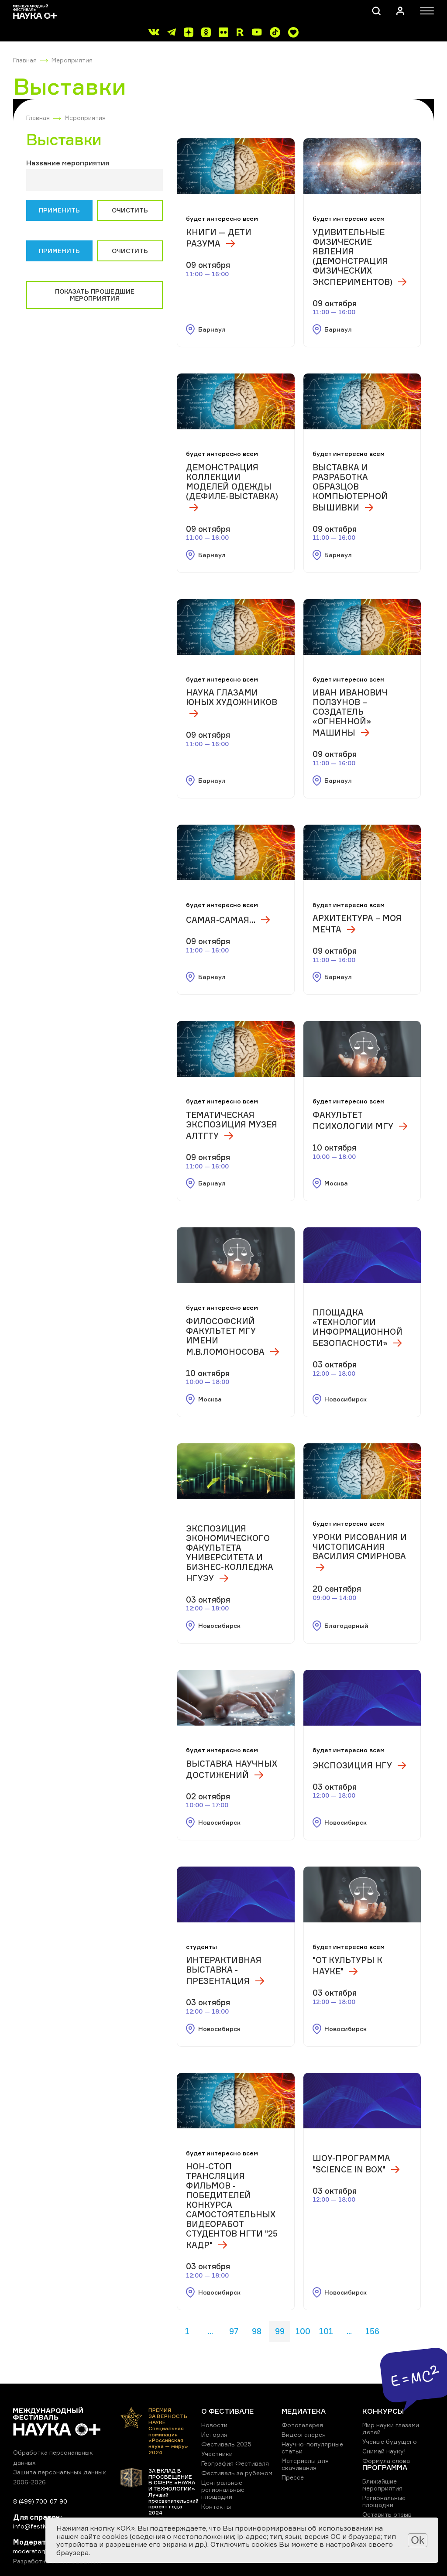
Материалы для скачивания (305, 2464)
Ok (417, 2540)
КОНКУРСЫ (383, 2411)
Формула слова (386, 2460)
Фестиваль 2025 (226, 2444)
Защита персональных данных (59, 2472)
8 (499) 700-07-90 (40, 2501)
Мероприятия (72, 60)
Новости (214, 2425)
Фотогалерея (302, 2425)
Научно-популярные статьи (312, 2447)
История (214, 2434)
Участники (217, 2453)
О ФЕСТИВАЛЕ (227, 2411)
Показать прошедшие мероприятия (94, 295)
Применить (59, 210)
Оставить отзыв (387, 2514)
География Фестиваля (235, 2463)
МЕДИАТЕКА (304, 2411)
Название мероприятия (67, 162)
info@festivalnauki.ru (43, 2526)
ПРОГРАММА (384, 2467)
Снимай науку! (384, 2451)
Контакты (216, 2506)
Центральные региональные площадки (222, 2489)
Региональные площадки (384, 2501)
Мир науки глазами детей (390, 2428)
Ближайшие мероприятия (382, 2484)
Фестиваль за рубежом (236, 2473)
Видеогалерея (304, 2434)
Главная (25, 60)
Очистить (130, 210)
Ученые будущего (389, 2441)
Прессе (293, 2477)
